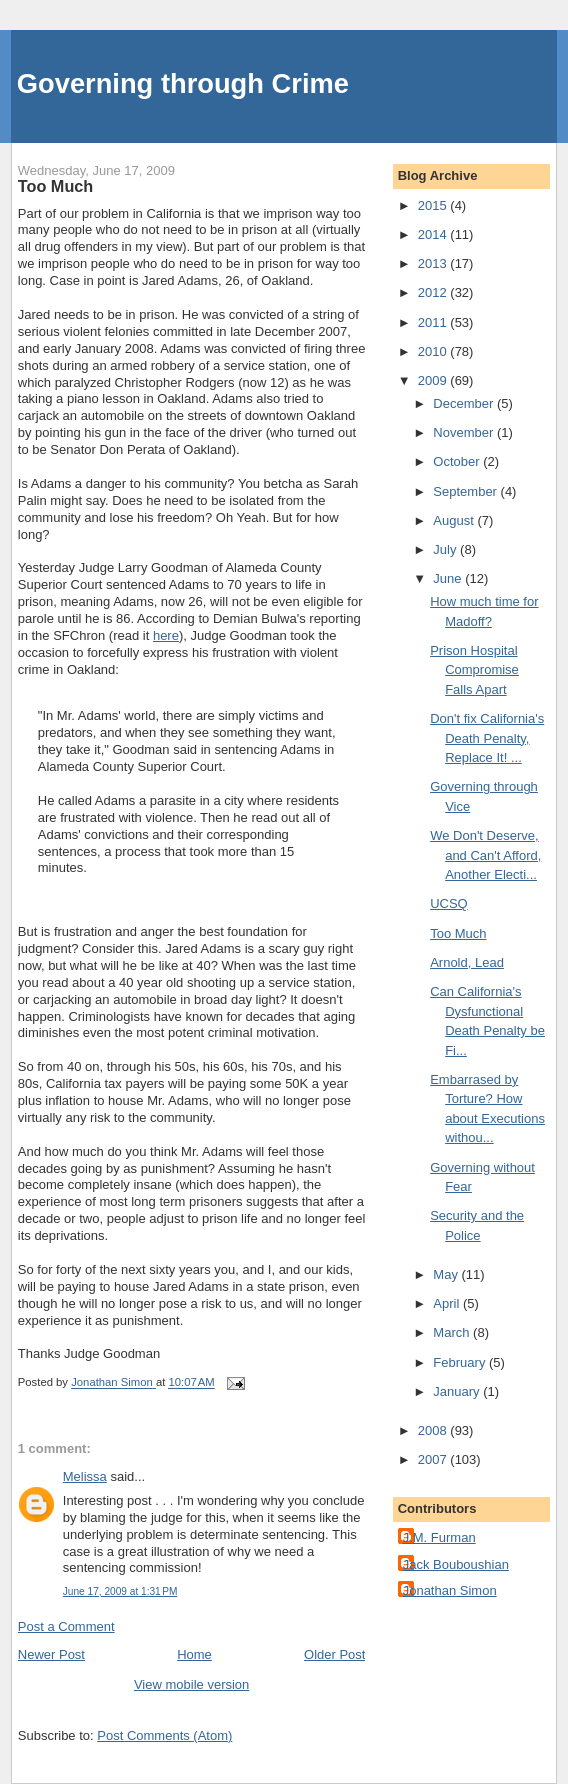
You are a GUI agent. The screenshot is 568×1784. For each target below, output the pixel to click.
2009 (434, 380)
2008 (434, 1430)
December (465, 403)
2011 (434, 322)
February (461, 1362)
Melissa (85, 1476)
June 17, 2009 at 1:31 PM (120, 1591)
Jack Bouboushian (456, 1564)
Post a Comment (66, 1626)
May (447, 1274)
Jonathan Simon (450, 1590)
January (458, 1391)
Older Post (334, 1654)
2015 (434, 205)
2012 (434, 292)
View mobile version (191, 1684)
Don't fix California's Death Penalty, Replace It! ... (487, 738)
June (449, 578)
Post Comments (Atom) (164, 1735)
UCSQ (449, 903)
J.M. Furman (439, 1537)
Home (194, 1654)
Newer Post (51, 1654)
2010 (434, 351)
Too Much (458, 933)
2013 (434, 263)
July (446, 549)
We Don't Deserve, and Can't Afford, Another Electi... (485, 855)
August (455, 520)
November (465, 432)
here (166, 635)
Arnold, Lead (467, 962)
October (458, 461)
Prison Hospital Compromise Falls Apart (474, 670)
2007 (434, 1459)
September (466, 491)
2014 (434, 234)
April (448, 1303)
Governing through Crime (183, 83)
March (453, 1332)
